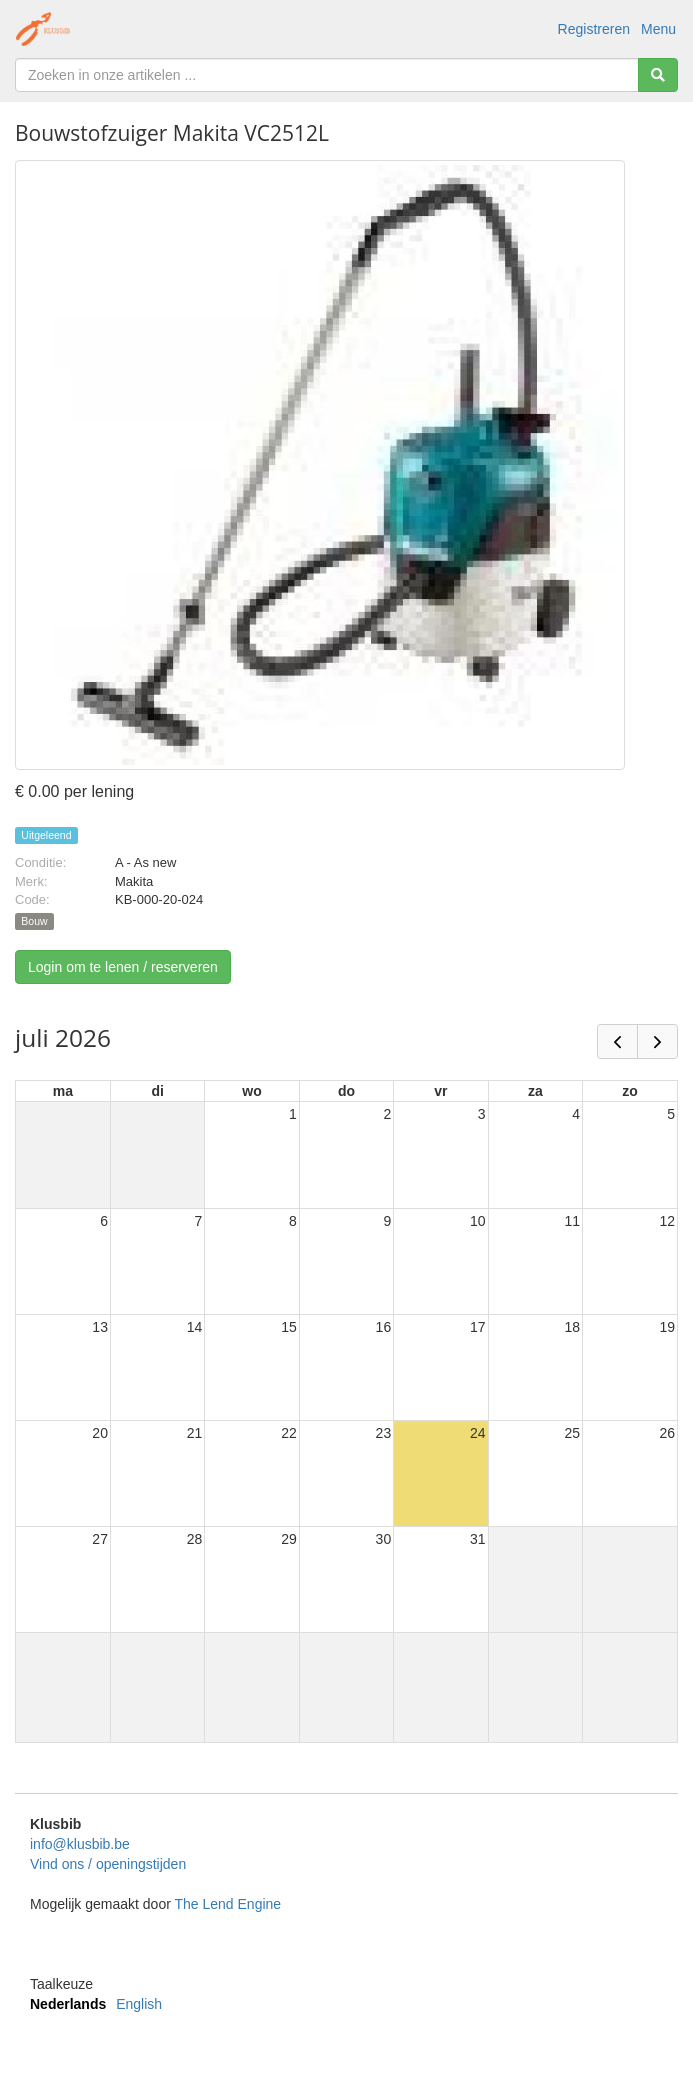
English (139, 2004)
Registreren (594, 29)
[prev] (617, 1041)
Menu (658, 29)
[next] (657, 1041)
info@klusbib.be (80, 1844)
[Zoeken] (658, 75)
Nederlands (68, 2004)
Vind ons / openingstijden (108, 1864)
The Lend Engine (227, 1904)
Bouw (34, 921)
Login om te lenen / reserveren (123, 967)
